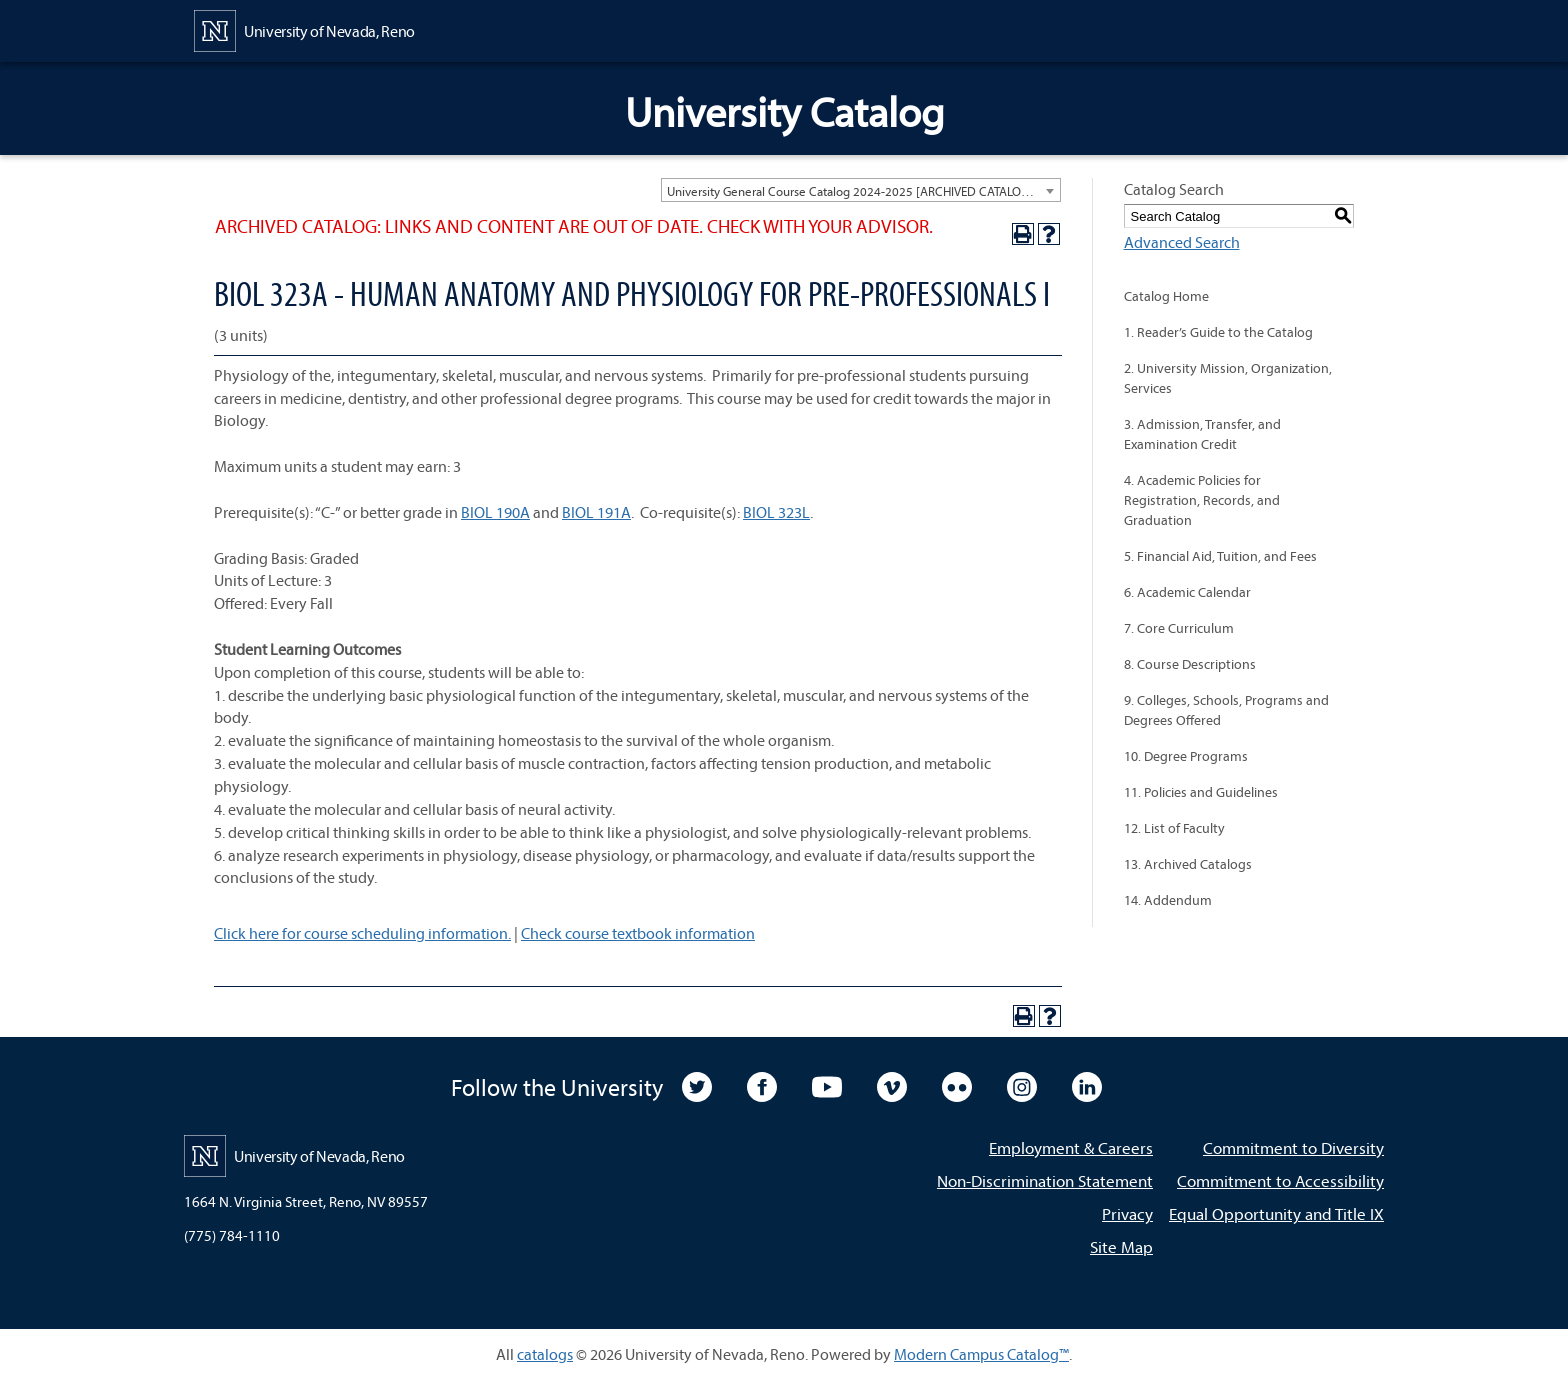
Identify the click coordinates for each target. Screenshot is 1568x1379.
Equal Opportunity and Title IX (1276, 1213)
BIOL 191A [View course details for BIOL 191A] (596, 512)
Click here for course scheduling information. (362, 933)
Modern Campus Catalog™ (981, 1354)
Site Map (1121, 1246)
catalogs (545, 1354)
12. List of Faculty (1174, 828)
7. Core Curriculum (1179, 628)
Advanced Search (1182, 242)
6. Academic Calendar (1187, 592)
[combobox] (861, 190)
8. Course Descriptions (1190, 664)
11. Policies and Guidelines (1201, 792)
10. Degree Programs (1186, 756)
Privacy (1127, 1213)
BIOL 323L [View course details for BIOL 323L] (776, 512)
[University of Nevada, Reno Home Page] (304, 29)
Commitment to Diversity (1293, 1147)
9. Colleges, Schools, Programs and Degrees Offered (1226, 710)
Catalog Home (1166, 296)
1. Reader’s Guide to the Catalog (1218, 332)
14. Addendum (1168, 900)
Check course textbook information (638, 933)
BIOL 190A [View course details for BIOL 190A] (495, 512)
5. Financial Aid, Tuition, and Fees (1220, 556)
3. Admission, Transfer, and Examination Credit (1202, 434)
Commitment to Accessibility (1280, 1180)
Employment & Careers (1071, 1147)
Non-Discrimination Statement (1045, 1180)
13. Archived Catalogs (1188, 864)
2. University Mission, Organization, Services (1228, 378)
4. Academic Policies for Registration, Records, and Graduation (1202, 500)
